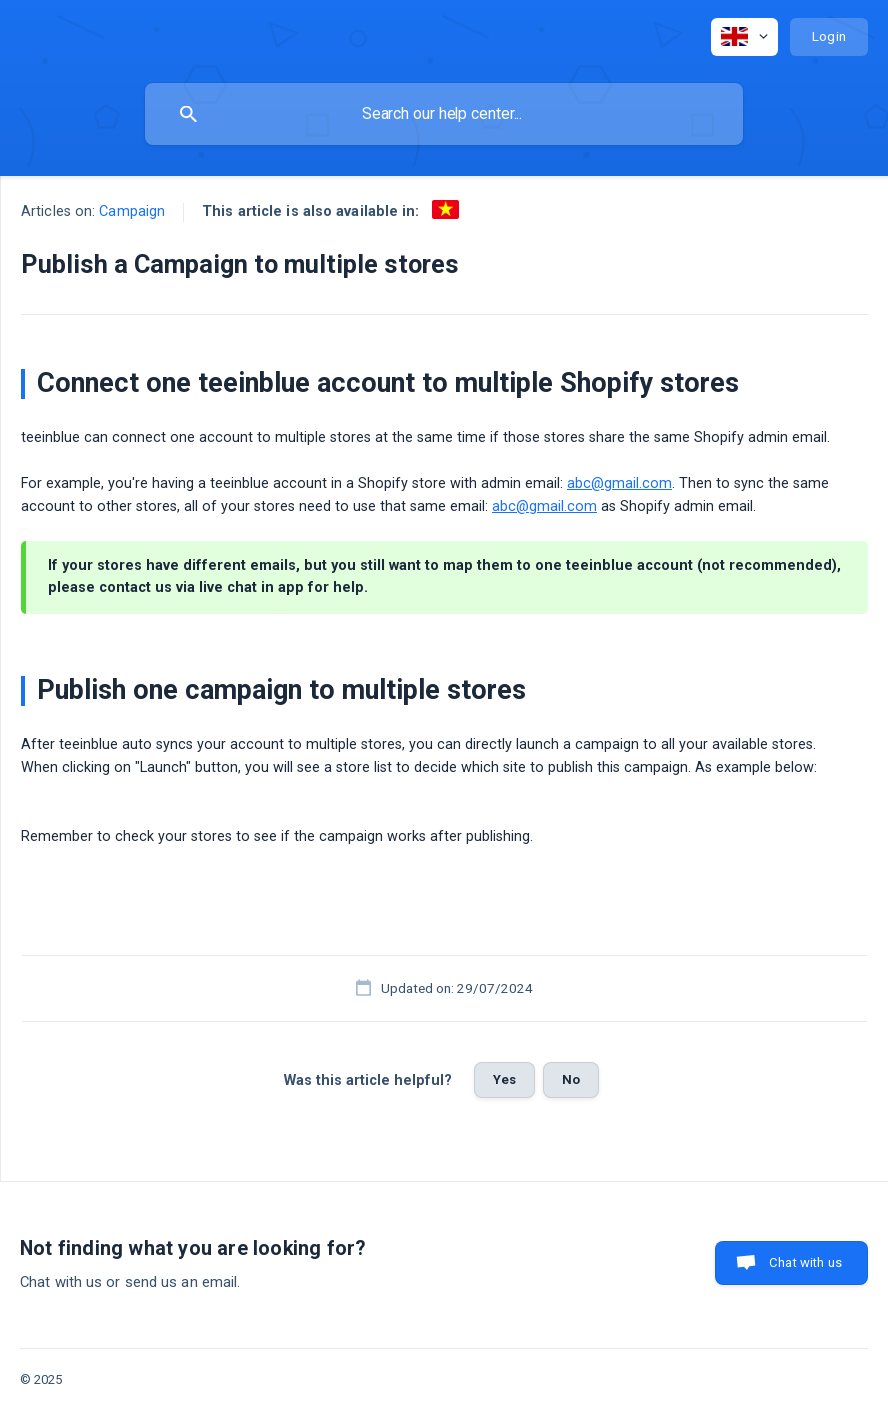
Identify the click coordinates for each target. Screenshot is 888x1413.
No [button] (571, 1079)
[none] (744, 37)
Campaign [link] (132, 211)
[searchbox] (444, 114)
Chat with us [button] (805, 1262)
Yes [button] (504, 1079)
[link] (445, 209)
